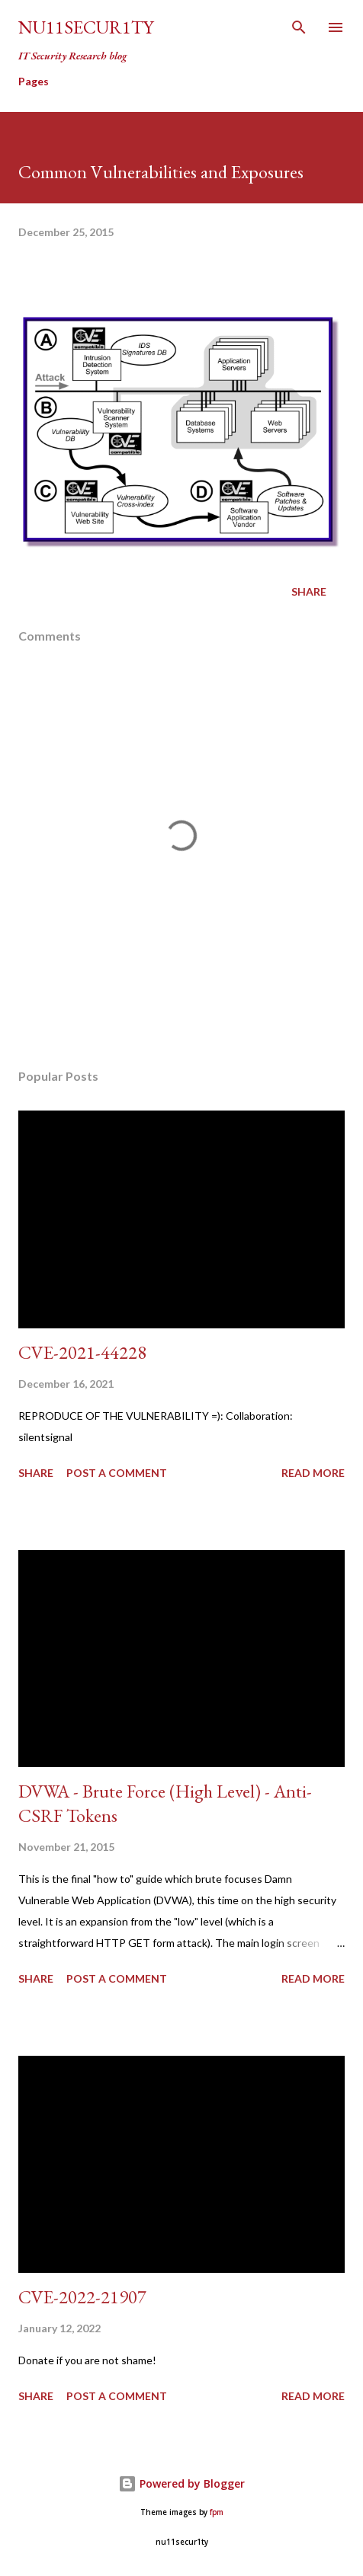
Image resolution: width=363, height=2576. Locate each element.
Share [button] (308, 591)
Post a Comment (116, 1472)
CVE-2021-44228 (82, 1352)
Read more (313, 1472)
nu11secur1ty (85, 27)
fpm (216, 2512)
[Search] (299, 27)
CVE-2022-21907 (82, 2297)
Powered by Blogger (181, 2483)
